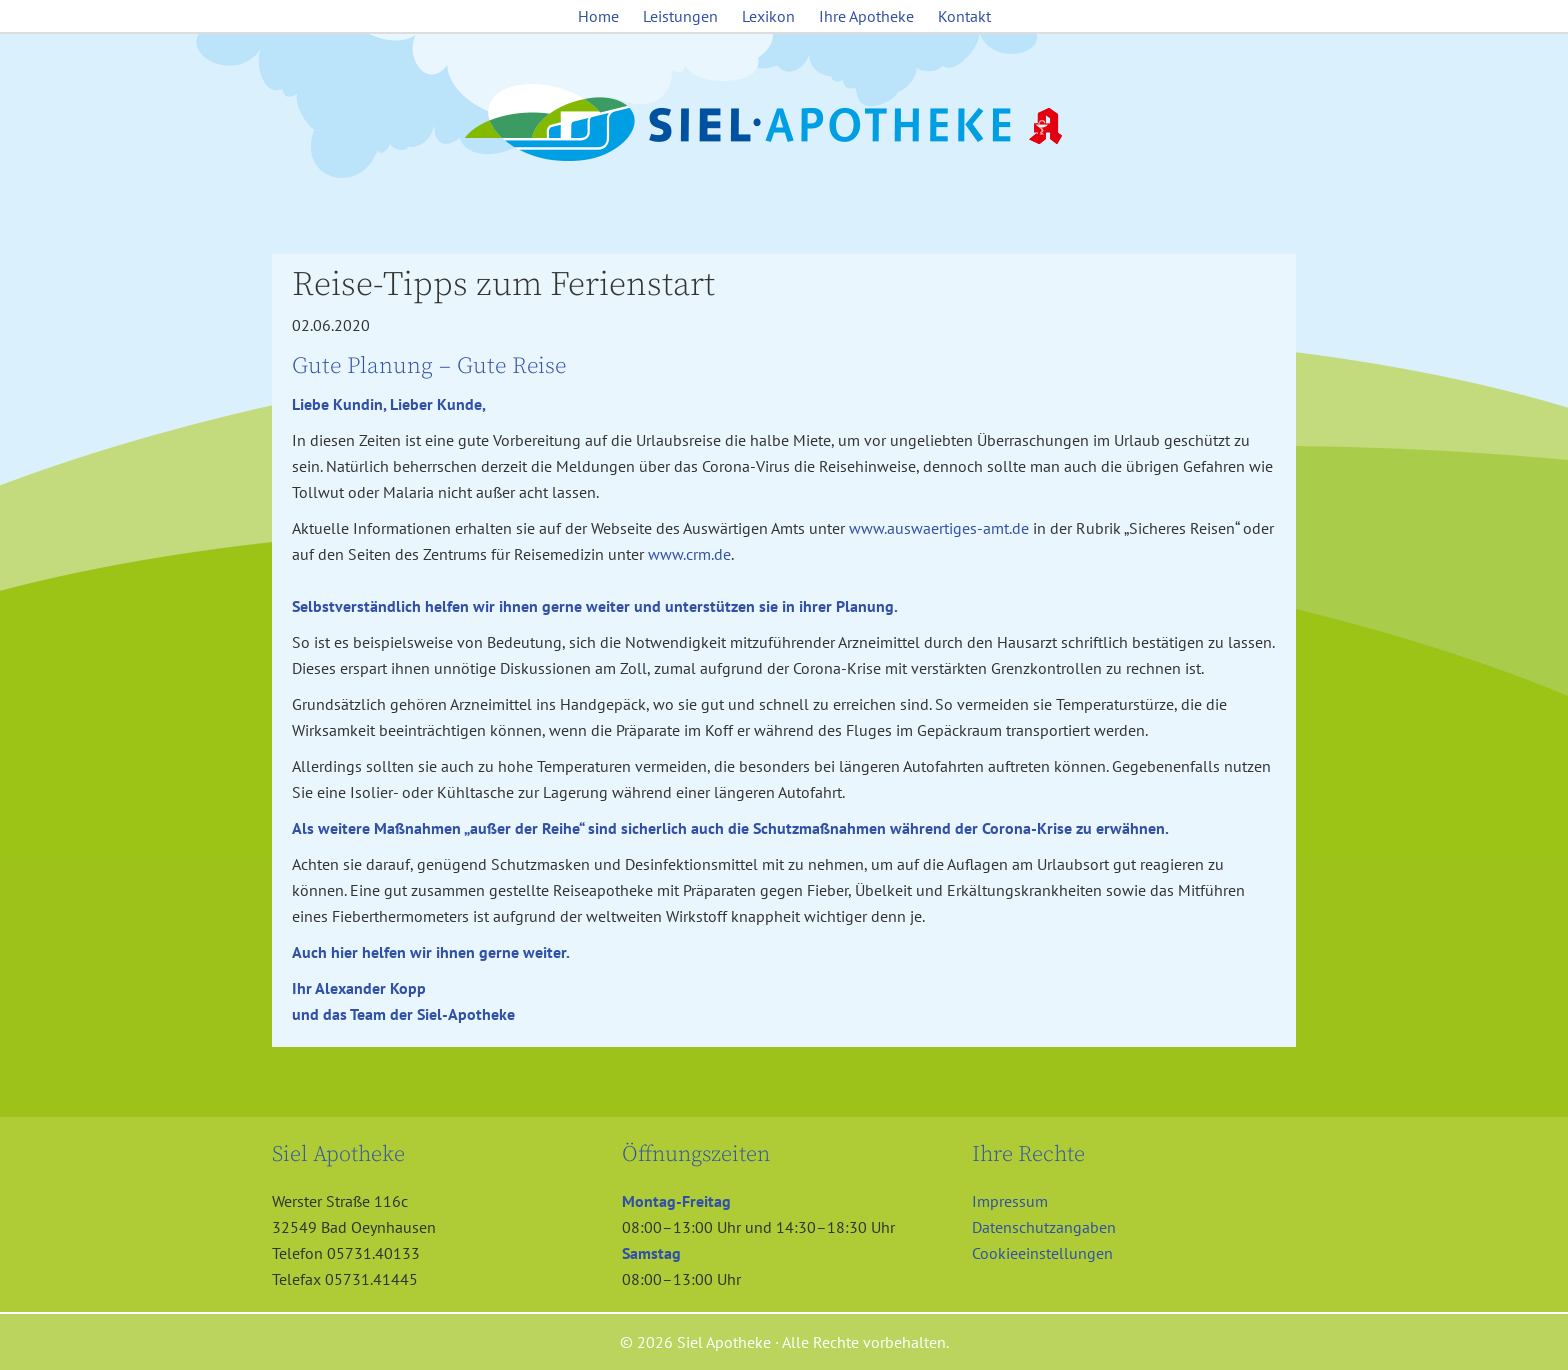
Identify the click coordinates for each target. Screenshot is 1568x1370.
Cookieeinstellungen (1042, 1253)
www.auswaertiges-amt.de (939, 528)
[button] (44, 1326)
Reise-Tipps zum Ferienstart (503, 285)
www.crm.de (689, 554)
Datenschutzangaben (1044, 1227)
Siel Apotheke (784, 124)
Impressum (1010, 1201)
